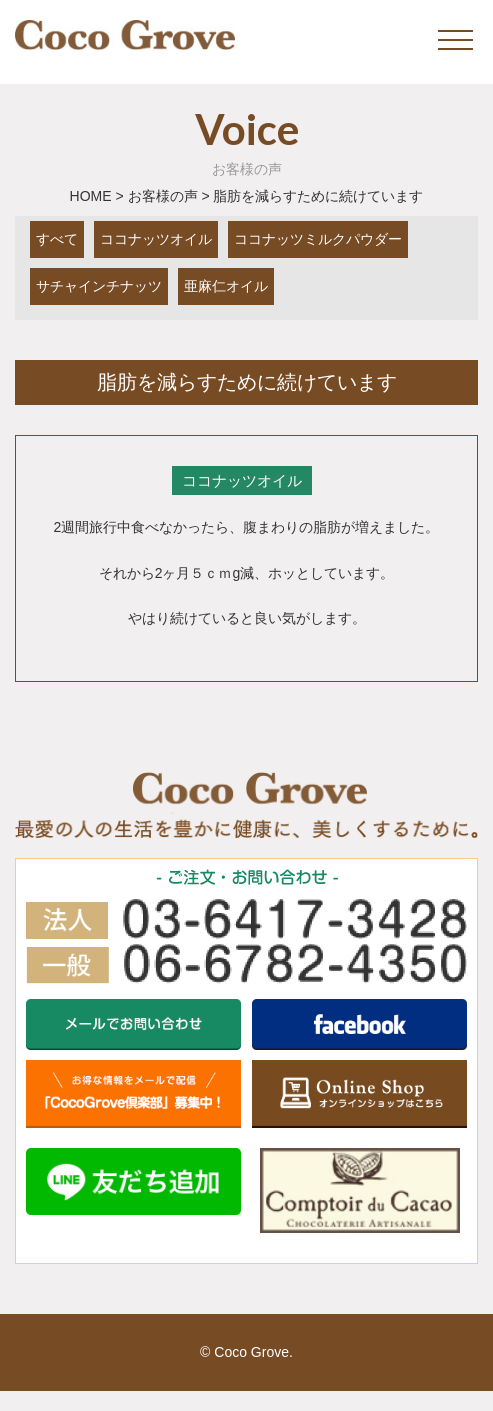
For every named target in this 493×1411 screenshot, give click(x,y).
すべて (57, 239)
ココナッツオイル (156, 239)
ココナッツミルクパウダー (318, 239)
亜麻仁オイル (226, 286)
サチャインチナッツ (99, 286)
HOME (91, 196)
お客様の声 (163, 196)
